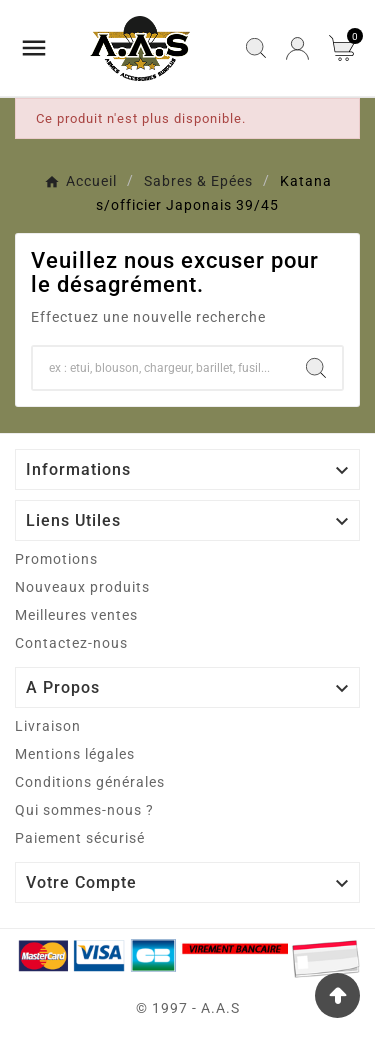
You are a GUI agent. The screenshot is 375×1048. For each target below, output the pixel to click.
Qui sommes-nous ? (84, 810)
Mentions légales (75, 754)
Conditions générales (90, 782)
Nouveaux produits (82, 587)
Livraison (48, 726)
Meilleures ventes (76, 615)
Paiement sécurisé (80, 838)
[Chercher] (161, 368)
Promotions (56, 559)
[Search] (316, 368)
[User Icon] (297, 48)
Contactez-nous (71, 643)
